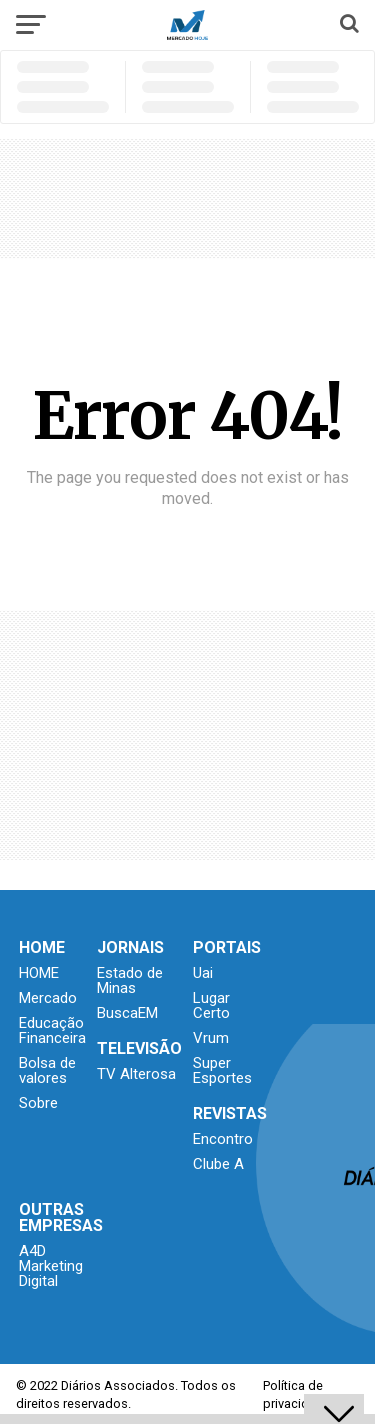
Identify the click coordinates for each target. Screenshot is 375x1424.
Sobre (38, 1103)
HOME (39, 973)
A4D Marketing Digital (51, 1266)
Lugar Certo (211, 1005)
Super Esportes (222, 1070)
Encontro (223, 1139)
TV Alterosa (136, 1074)
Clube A (218, 1164)
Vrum (211, 1038)
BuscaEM (127, 1013)
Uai (203, 973)
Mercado (48, 998)
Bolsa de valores (47, 1070)
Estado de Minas (130, 980)
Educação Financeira (52, 1030)
